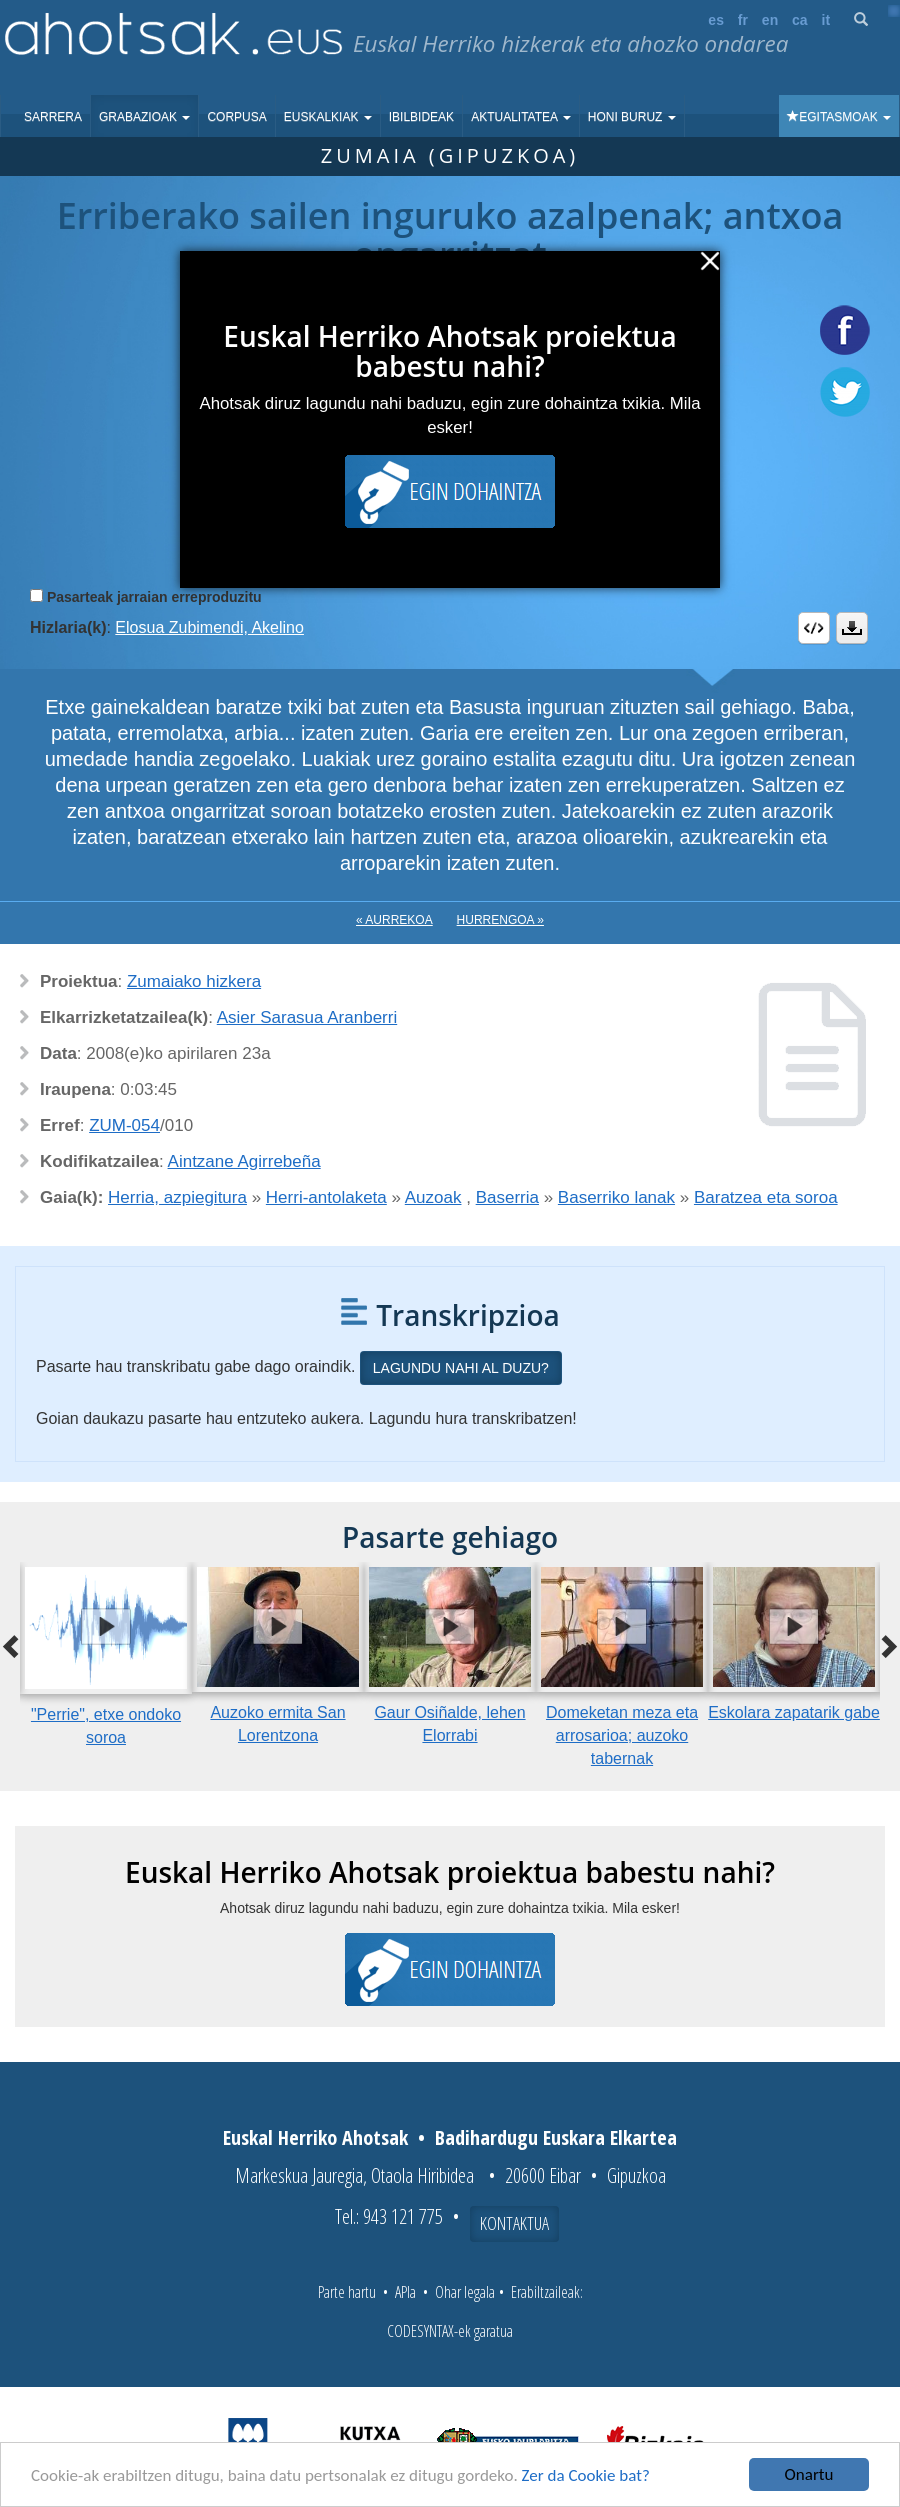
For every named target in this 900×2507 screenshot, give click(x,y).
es (716, 20)
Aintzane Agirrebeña (244, 1161)
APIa (405, 2292)
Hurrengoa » (500, 920)
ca (800, 20)
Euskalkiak (328, 117)
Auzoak (433, 1197)
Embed (814, 628)
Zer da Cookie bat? (586, 2476)
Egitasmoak (839, 117)
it (826, 20)
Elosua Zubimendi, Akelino (209, 627)
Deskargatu (852, 628)
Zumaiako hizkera (194, 981)
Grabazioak (144, 117)
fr (743, 20)
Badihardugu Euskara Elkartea (556, 2137)
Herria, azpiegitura (177, 1197)
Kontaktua (514, 2223)
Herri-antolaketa (326, 1197)
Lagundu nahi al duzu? (461, 1368)
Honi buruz (632, 117)
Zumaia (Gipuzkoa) (450, 155)
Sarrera (53, 117)
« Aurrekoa (394, 920)
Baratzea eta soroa (766, 1197)
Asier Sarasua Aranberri (307, 1017)
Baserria (507, 1197)
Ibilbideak (421, 117)
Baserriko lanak (616, 1197)
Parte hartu (347, 2292)
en (770, 20)
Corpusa (236, 117)
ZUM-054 (124, 1125)
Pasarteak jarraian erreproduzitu (154, 597)
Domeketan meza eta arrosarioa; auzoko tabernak (622, 1735)
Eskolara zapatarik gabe (794, 1712)
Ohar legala (465, 2292)
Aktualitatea (521, 117)
